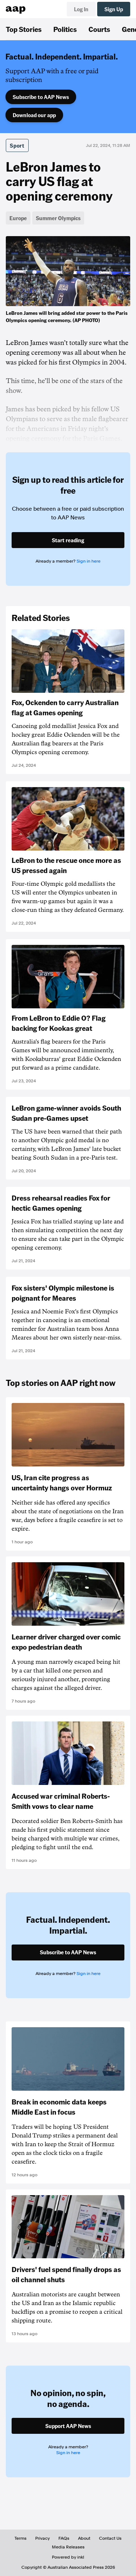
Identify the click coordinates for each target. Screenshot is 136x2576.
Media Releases (68, 2547)
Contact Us (110, 2538)
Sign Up (113, 9)
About (84, 2538)
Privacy (42, 2538)
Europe (18, 218)
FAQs (63, 2538)
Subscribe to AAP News (41, 96)
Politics (65, 29)
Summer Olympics (58, 218)
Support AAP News (68, 2425)
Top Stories (24, 29)
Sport (17, 145)
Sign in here (88, 561)
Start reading (68, 540)
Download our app (34, 115)
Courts (99, 29)
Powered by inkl (68, 2557)
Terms (20, 2538)
